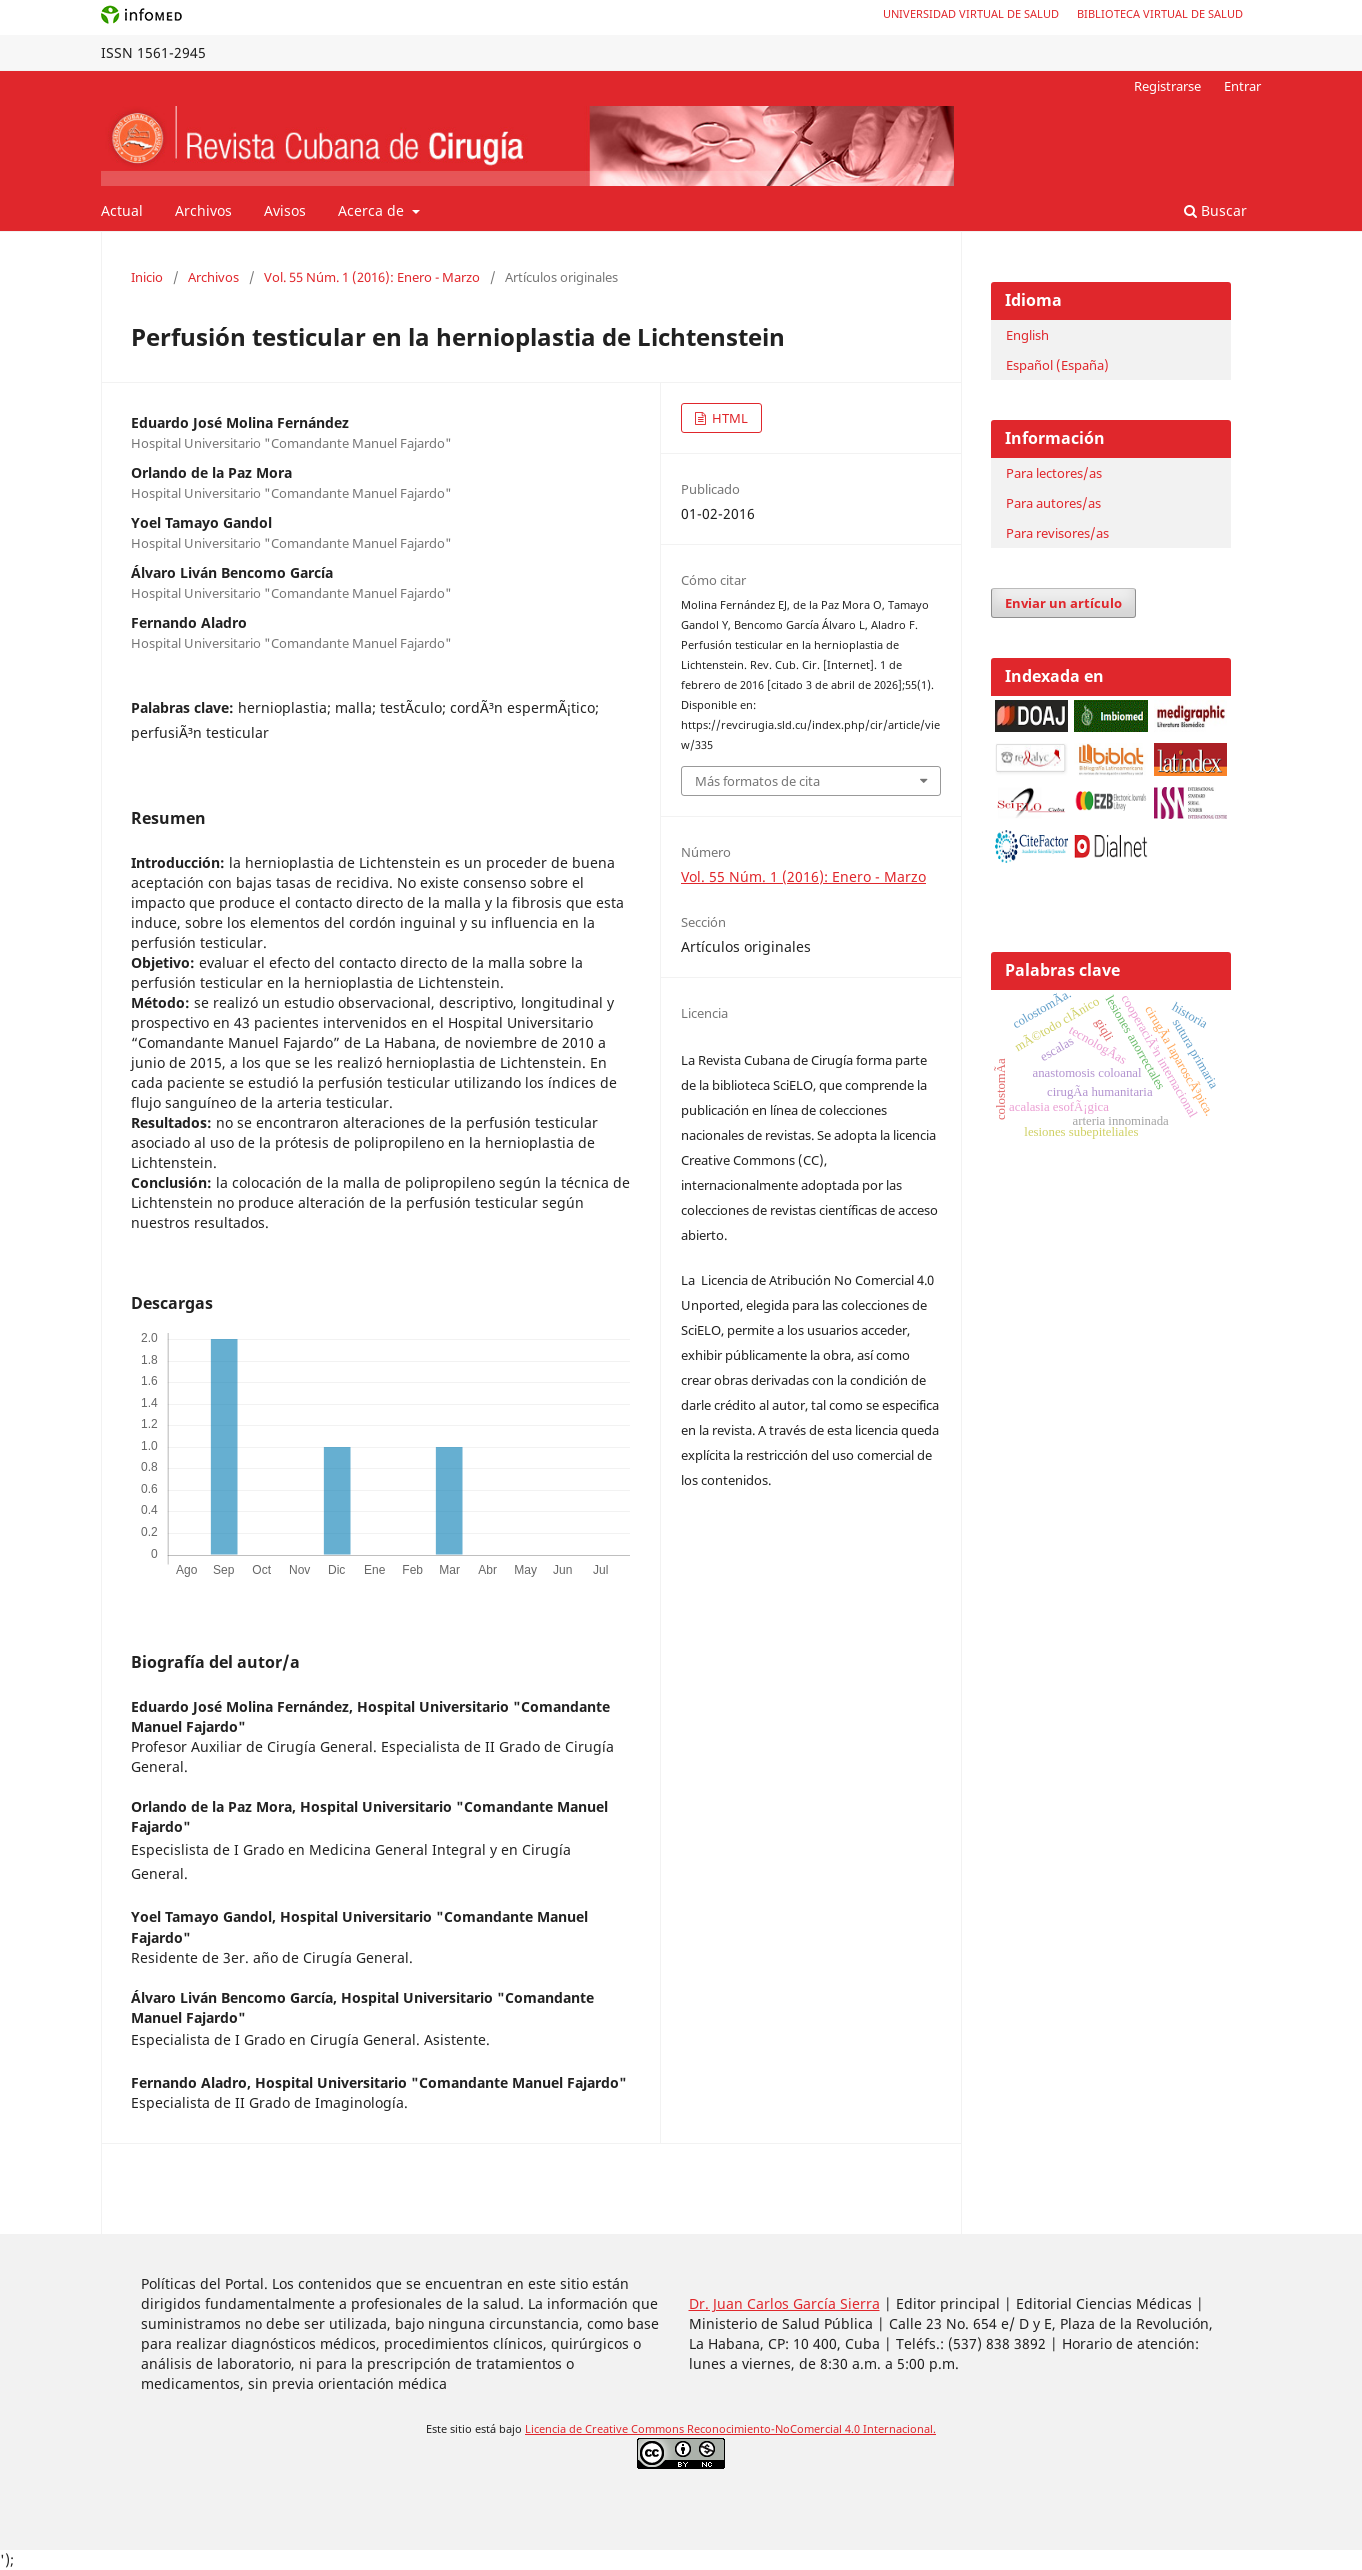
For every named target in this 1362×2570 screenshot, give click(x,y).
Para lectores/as (1054, 473)
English (1027, 335)
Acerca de (373, 210)
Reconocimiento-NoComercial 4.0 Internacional (810, 2429)
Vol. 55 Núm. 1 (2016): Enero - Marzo (372, 277)
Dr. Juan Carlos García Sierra (784, 2303)
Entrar (1242, 86)
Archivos (203, 210)
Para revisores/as (1057, 533)
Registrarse (1167, 86)
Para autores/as (1053, 503)
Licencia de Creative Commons (606, 2429)
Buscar (1215, 210)
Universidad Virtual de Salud (971, 13)
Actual (122, 210)
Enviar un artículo (1063, 603)
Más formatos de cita (757, 781)
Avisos (285, 210)
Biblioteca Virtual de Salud (1160, 13)
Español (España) (1057, 365)
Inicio (147, 277)
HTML (728, 418)
